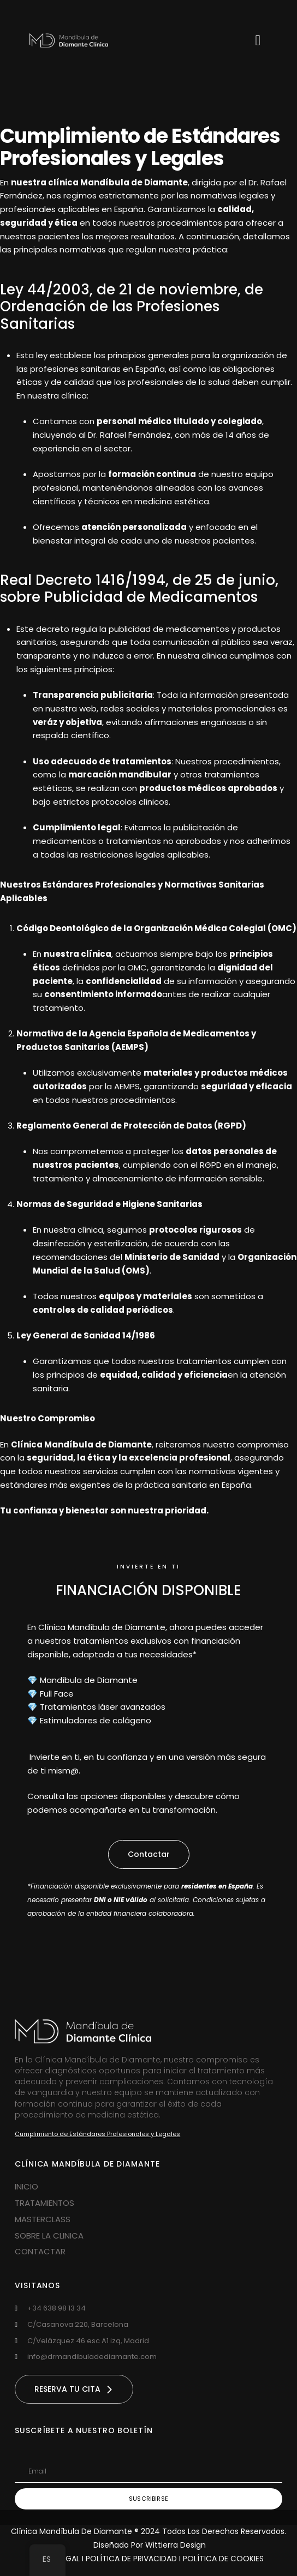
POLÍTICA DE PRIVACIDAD (132, 2558)
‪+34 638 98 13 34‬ (56, 2308)
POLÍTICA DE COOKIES (223, 2558)
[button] (148, 1854)
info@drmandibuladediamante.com (92, 2356)
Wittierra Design (175, 2544)
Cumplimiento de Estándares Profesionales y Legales (97, 2133)
